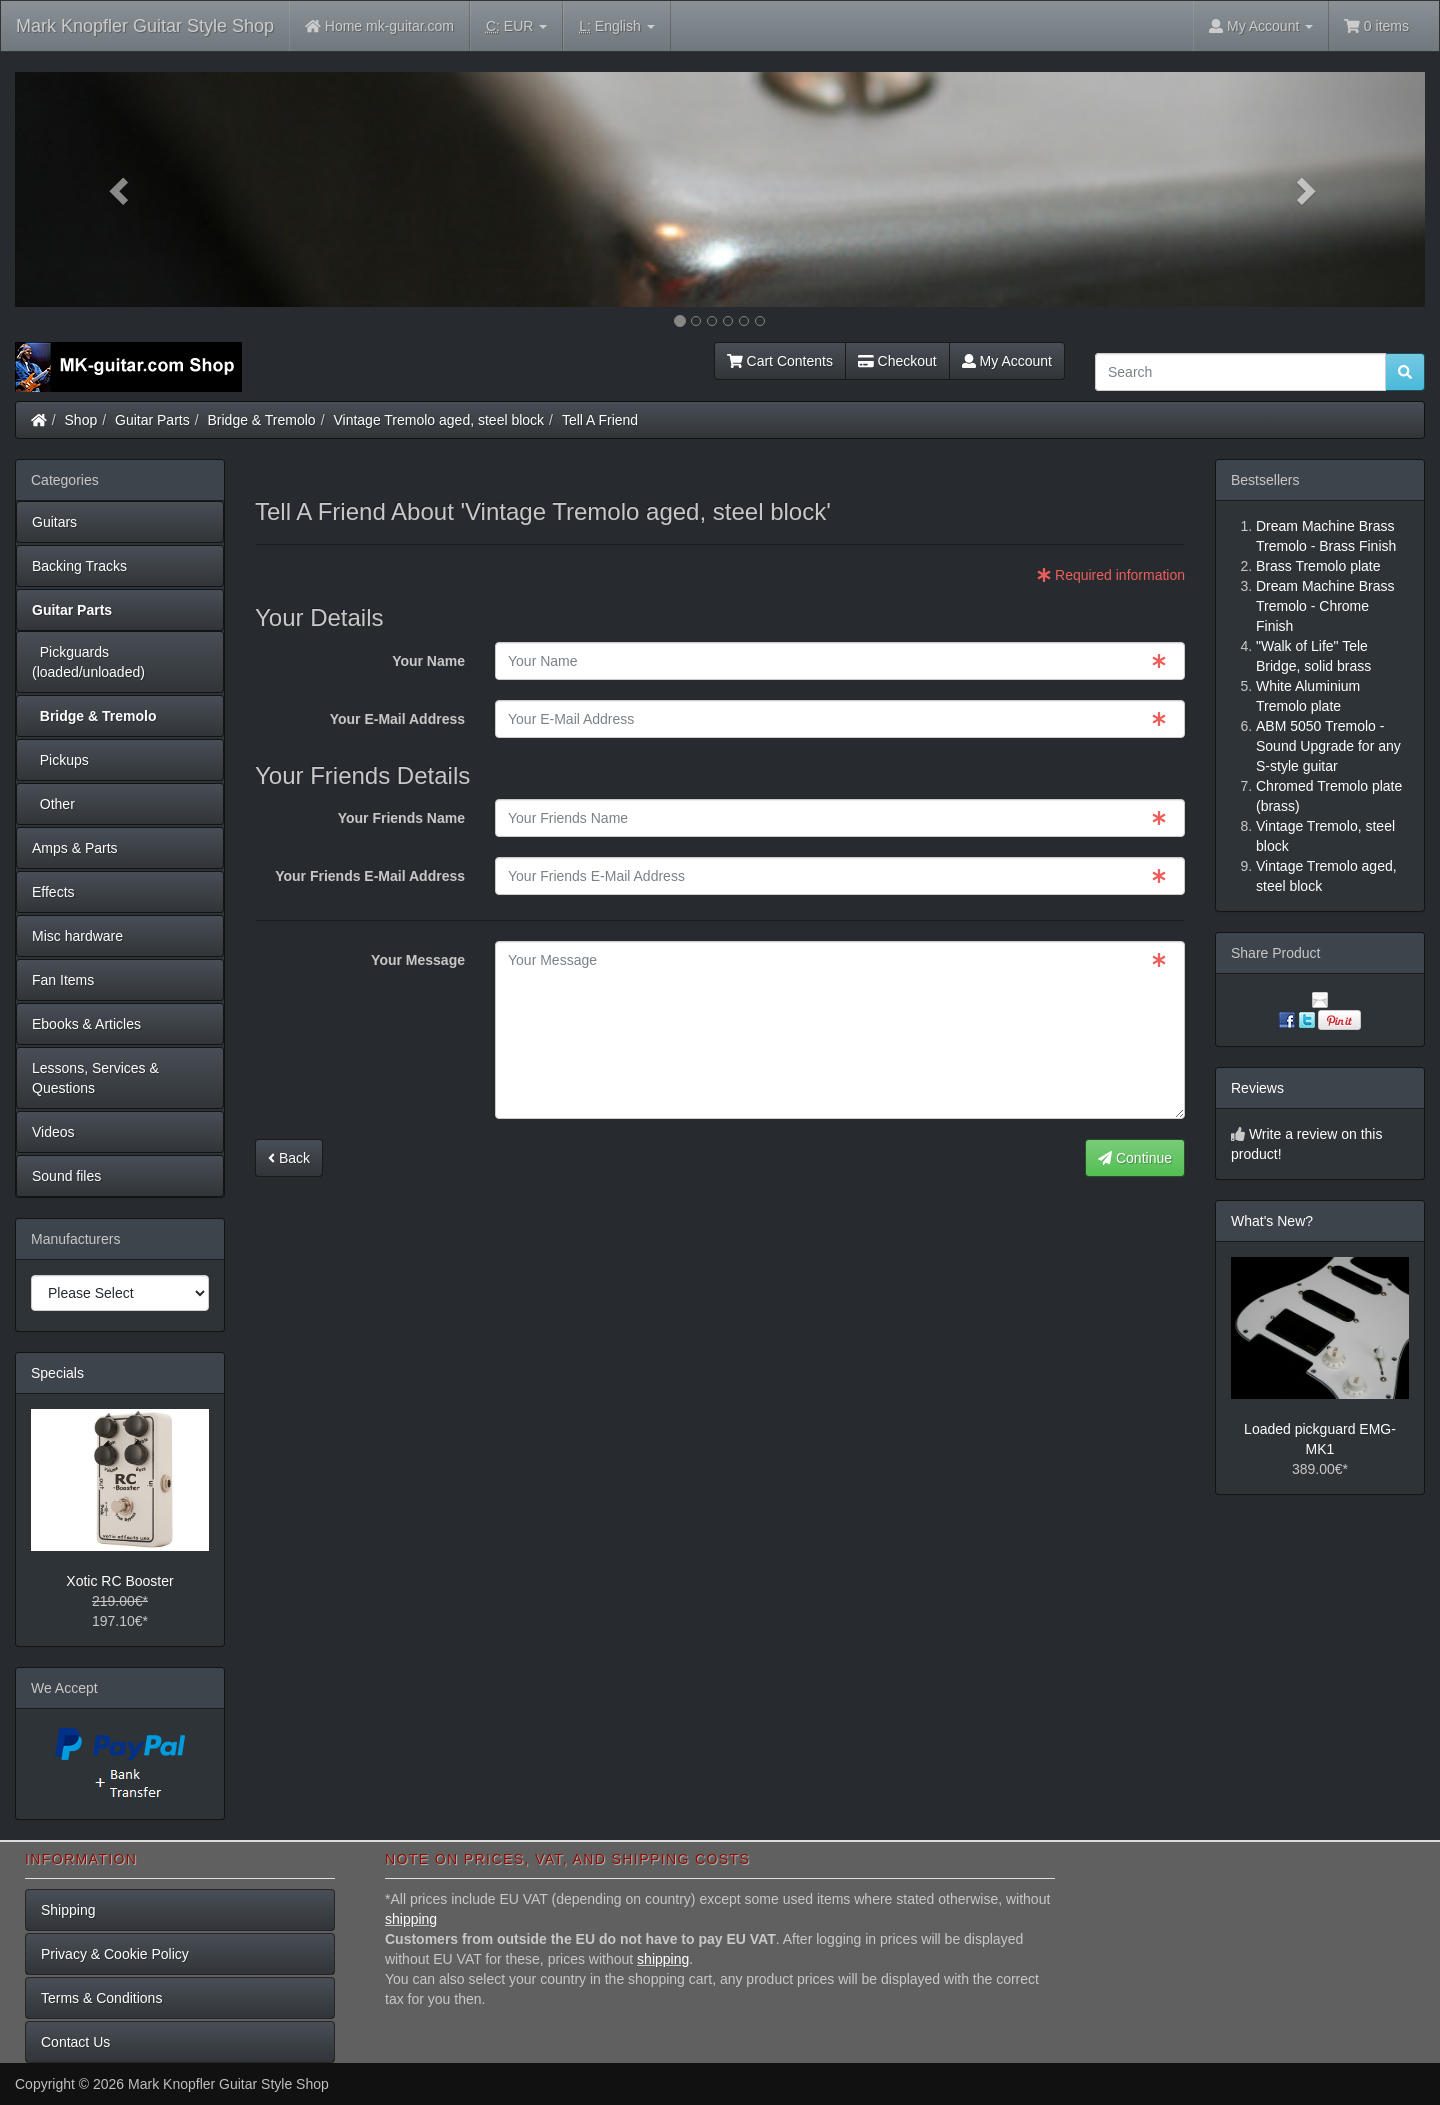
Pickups (60, 760)
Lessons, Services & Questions (95, 1078)
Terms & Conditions (101, 1998)
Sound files (66, 1176)
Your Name (428, 661)
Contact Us (75, 2042)
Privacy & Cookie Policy (115, 1954)
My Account (1007, 361)
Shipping (68, 1910)
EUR (516, 26)
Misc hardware (77, 936)
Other (53, 804)
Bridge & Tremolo (262, 420)
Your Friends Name (401, 818)
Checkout (897, 361)
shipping (411, 1919)
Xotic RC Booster (119, 1581)
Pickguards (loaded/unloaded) (88, 662)
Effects (53, 892)
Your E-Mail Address (397, 719)
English (616, 26)
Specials (57, 1373)
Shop (81, 420)
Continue (1135, 1158)
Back (289, 1158)
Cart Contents (780, 361)
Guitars (54, 522)
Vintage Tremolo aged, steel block (438, 420)
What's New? (1272, 1221)
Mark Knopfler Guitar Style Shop (145, 26)
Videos (53, 1132)
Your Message (418, 960)
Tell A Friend (600, 420)
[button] (121, 189)
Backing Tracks (79, 566)
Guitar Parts (152, 420)
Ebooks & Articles (86, 1024)
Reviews (1257, 1088)
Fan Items (63, 980)
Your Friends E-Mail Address (370, 876)
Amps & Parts (75, 848)
